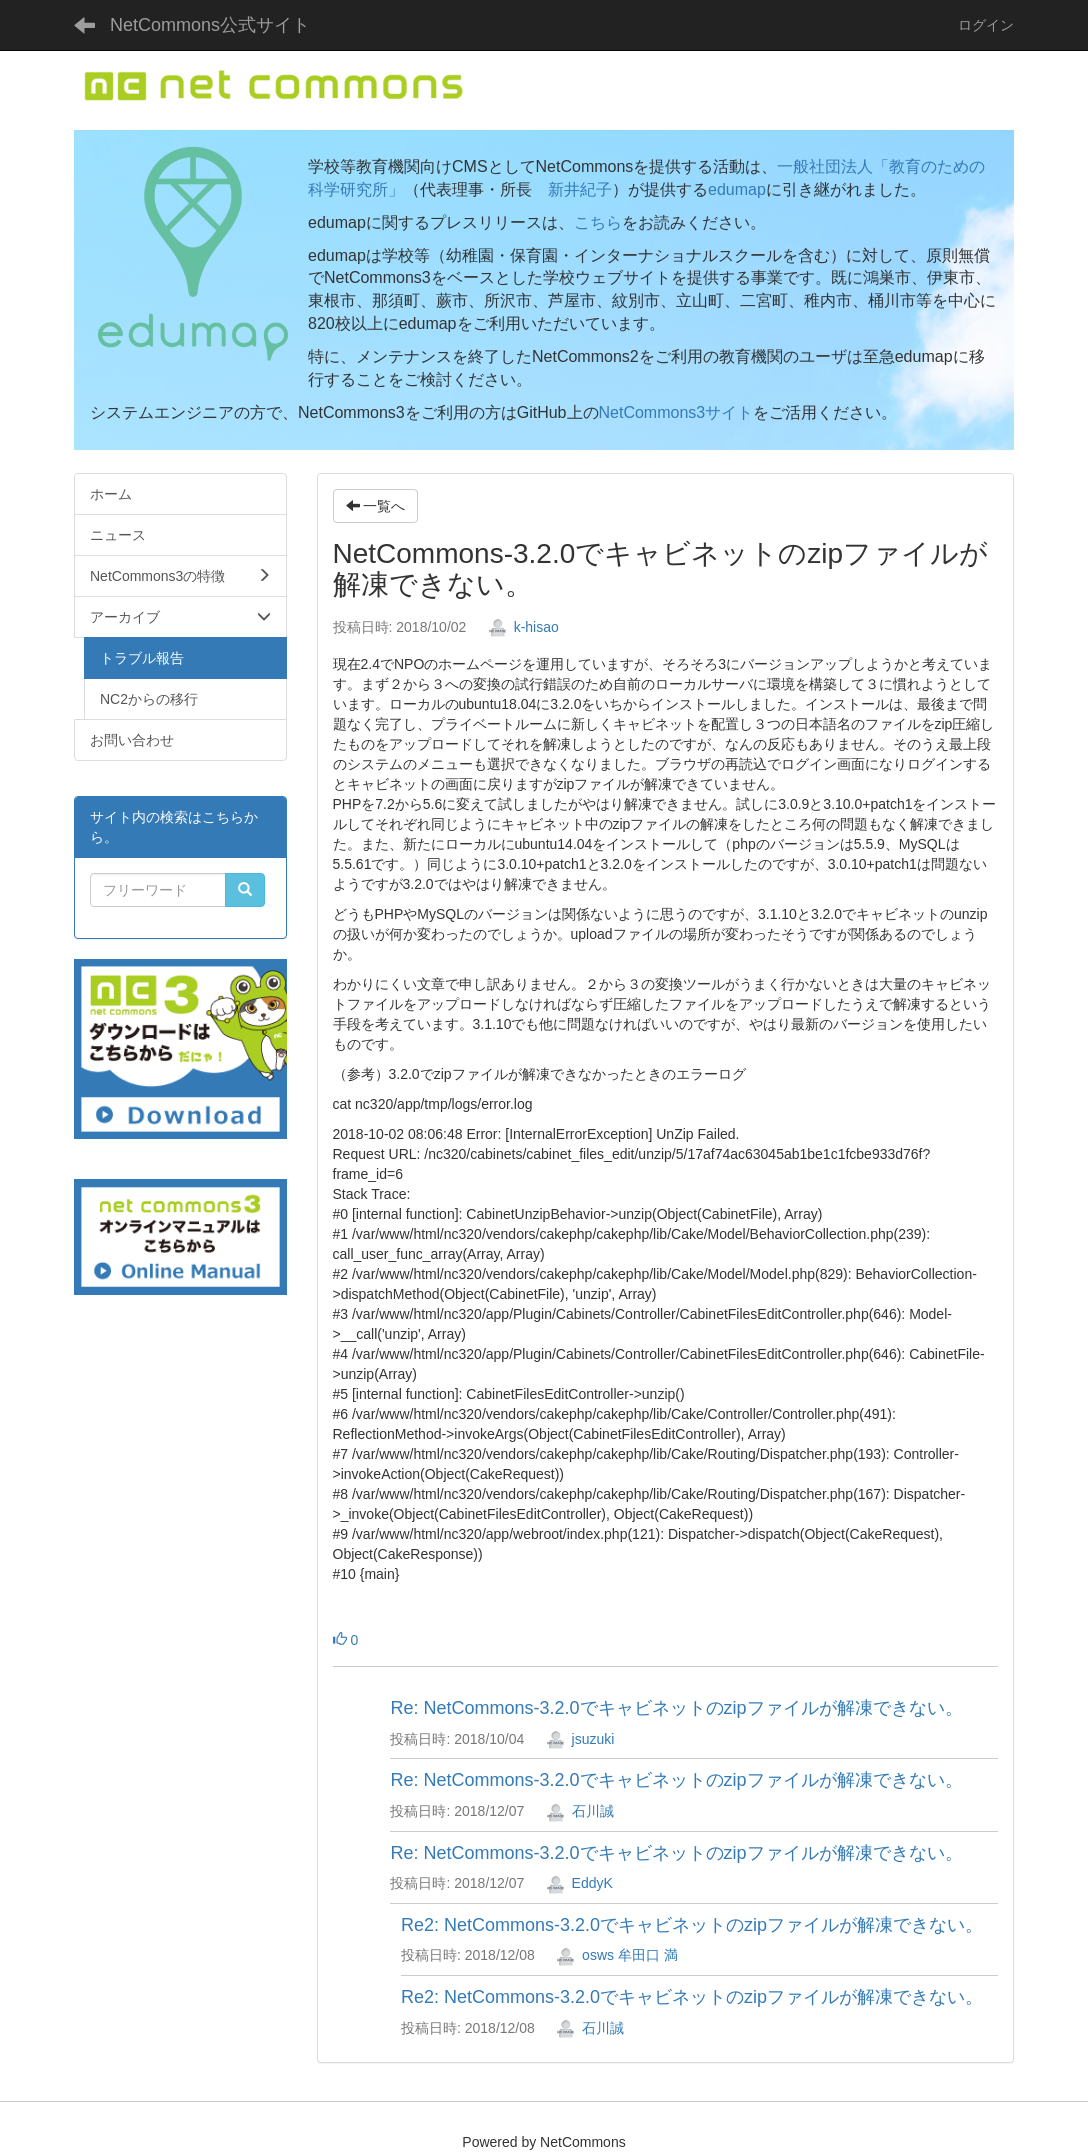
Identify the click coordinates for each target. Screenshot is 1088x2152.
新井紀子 (580, 189)
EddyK (579, 1883)
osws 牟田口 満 (617, 1955)
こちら (598, 222)
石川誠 (580, 1811)
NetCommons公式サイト (210, 25)
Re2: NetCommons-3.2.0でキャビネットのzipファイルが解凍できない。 (692, 1925)
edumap (737, 189)
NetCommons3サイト (676, 412)
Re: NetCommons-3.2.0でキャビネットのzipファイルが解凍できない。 (676, 1708)
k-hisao (523, 627)
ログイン (986, 25)
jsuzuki (580, 1739)
